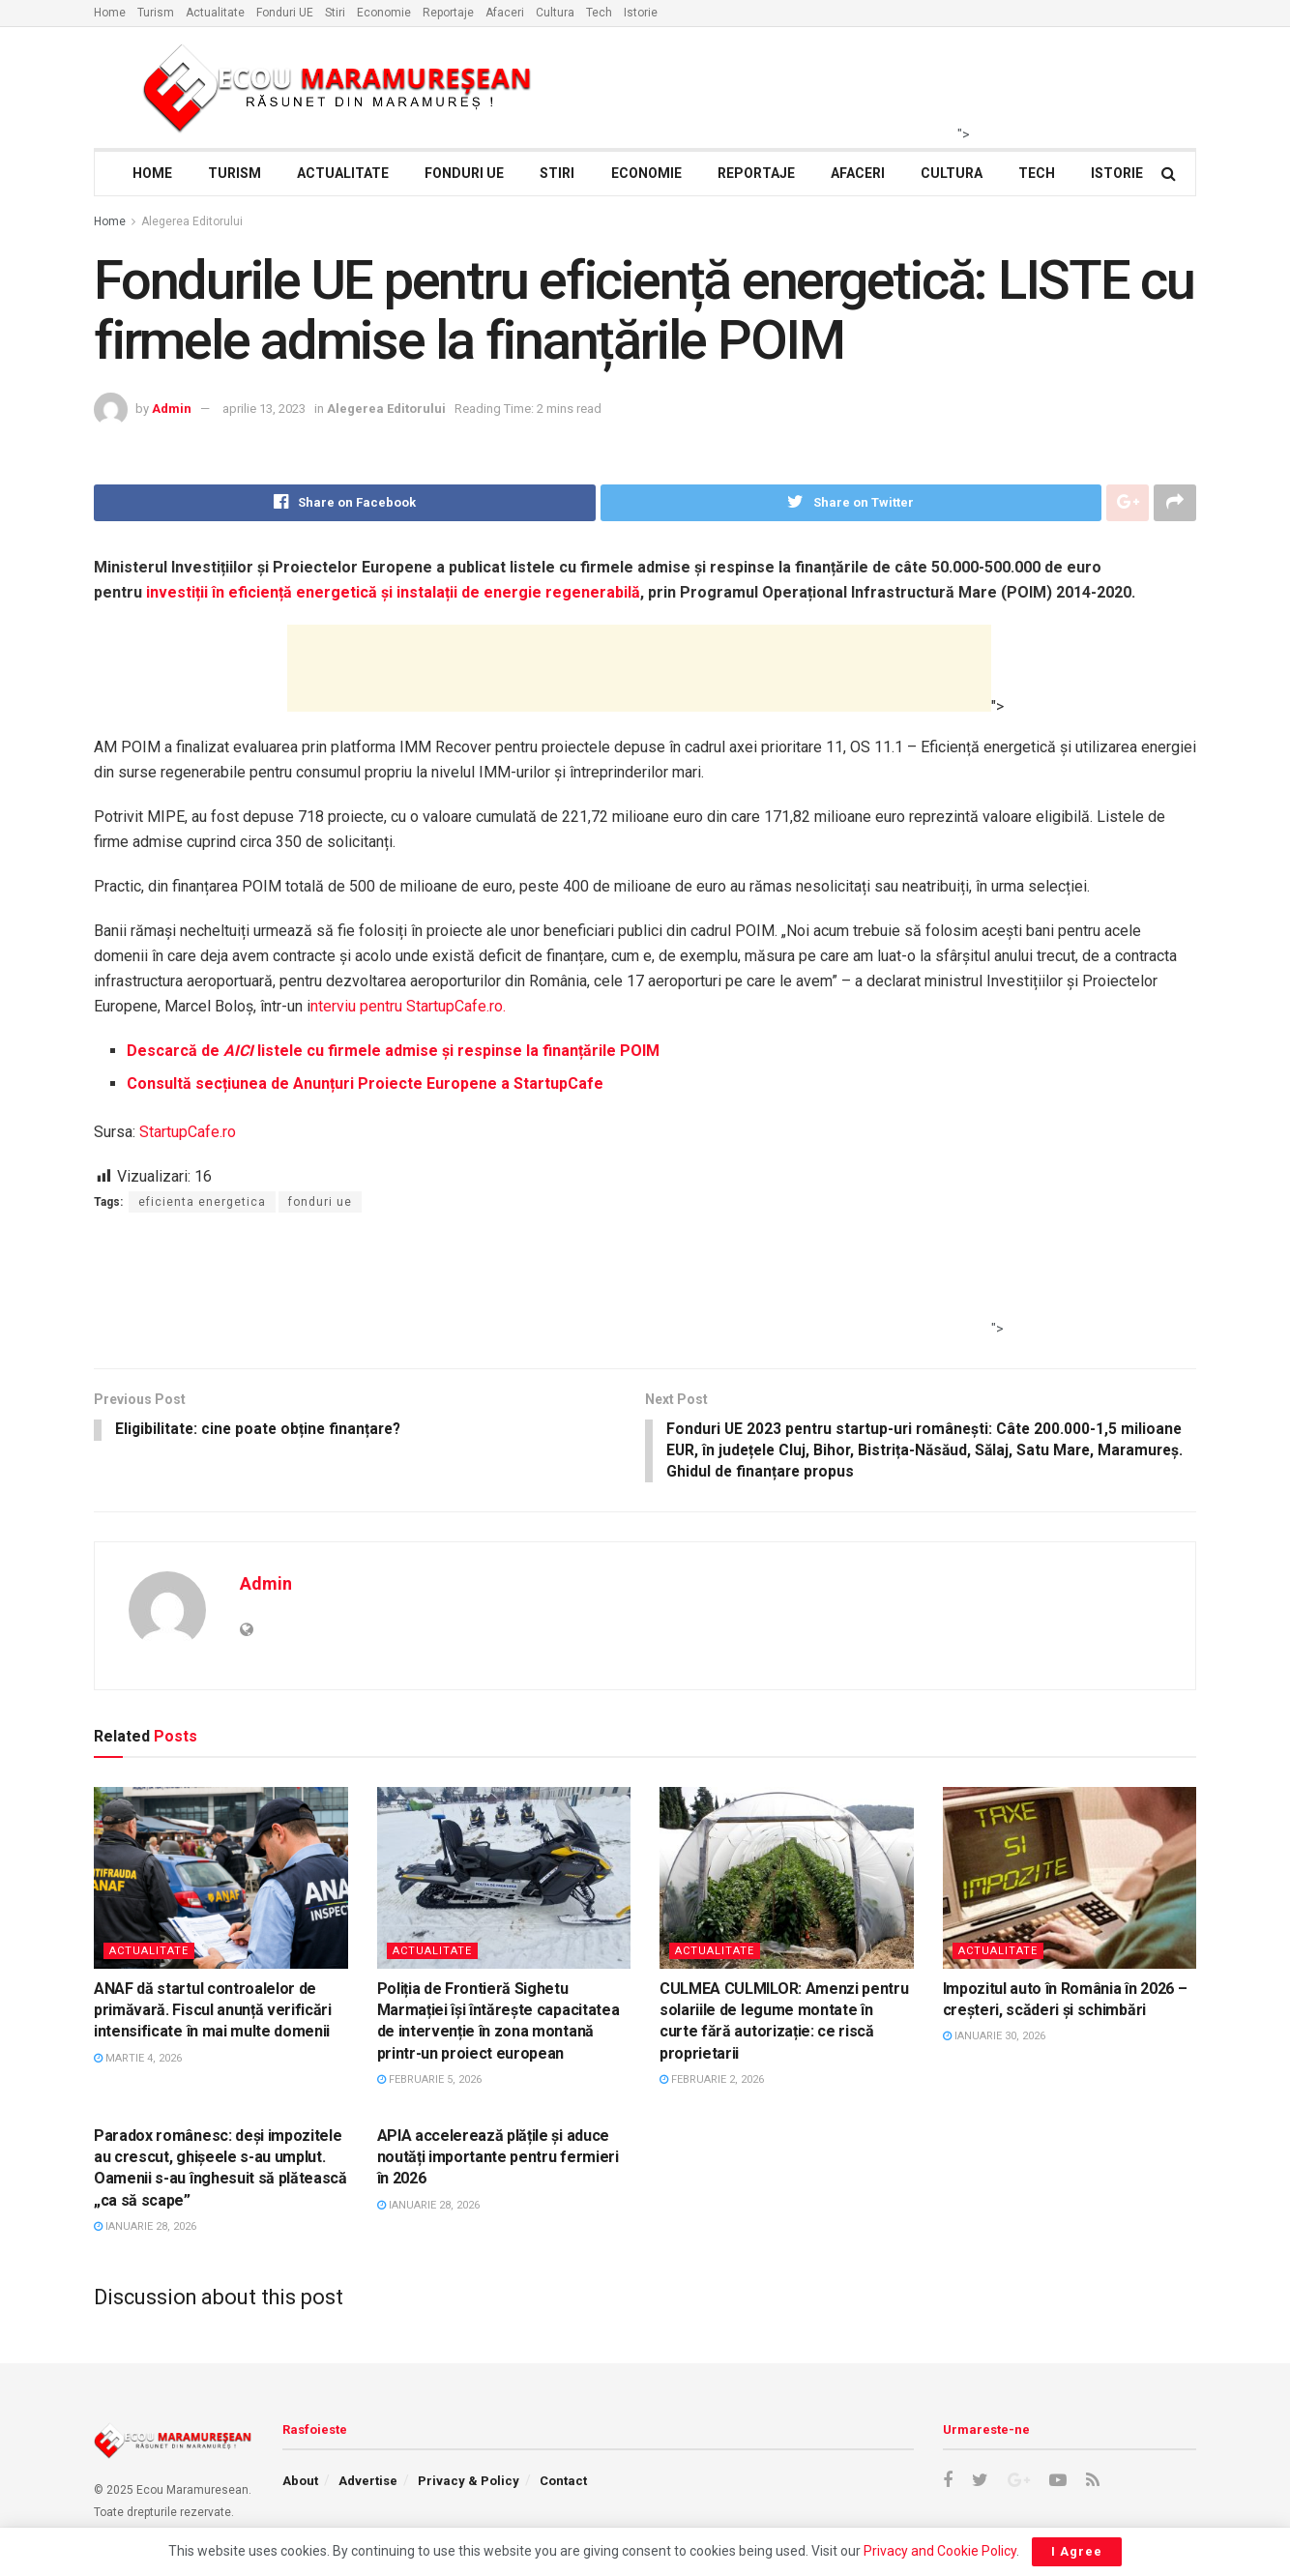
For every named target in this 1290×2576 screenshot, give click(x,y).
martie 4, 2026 (138, 2060)
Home (110, 12)
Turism (155, 12)
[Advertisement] (639, 668)
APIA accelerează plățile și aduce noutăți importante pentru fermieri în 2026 (498, 2159)
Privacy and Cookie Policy (940, 2551)
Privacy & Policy (468, 2483)
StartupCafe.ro (187, 1132)
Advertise (367, 2483)
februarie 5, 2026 (429, 2082)
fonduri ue (320, 1202)
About (300, 2483)
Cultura (555, 12)
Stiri (335, 12)
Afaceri (504, 12)
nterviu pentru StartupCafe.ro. (408, 1006)
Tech (599, 12)
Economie (384, 12)
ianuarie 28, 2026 (145, 2229)
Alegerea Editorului (192, 221)
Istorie (641, 12)
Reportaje (448, 12)
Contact (563, 2483)
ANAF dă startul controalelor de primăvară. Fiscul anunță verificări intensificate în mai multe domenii (213, 2012)
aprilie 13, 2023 (264, 408)
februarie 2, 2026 (712, 2082)
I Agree (1076, 2551)
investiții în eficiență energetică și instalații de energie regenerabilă (391, 592)
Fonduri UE (284, 12)
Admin (171, 408)
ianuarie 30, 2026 (994, 2039)
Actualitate (215, 12)
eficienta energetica (202, 1202)
